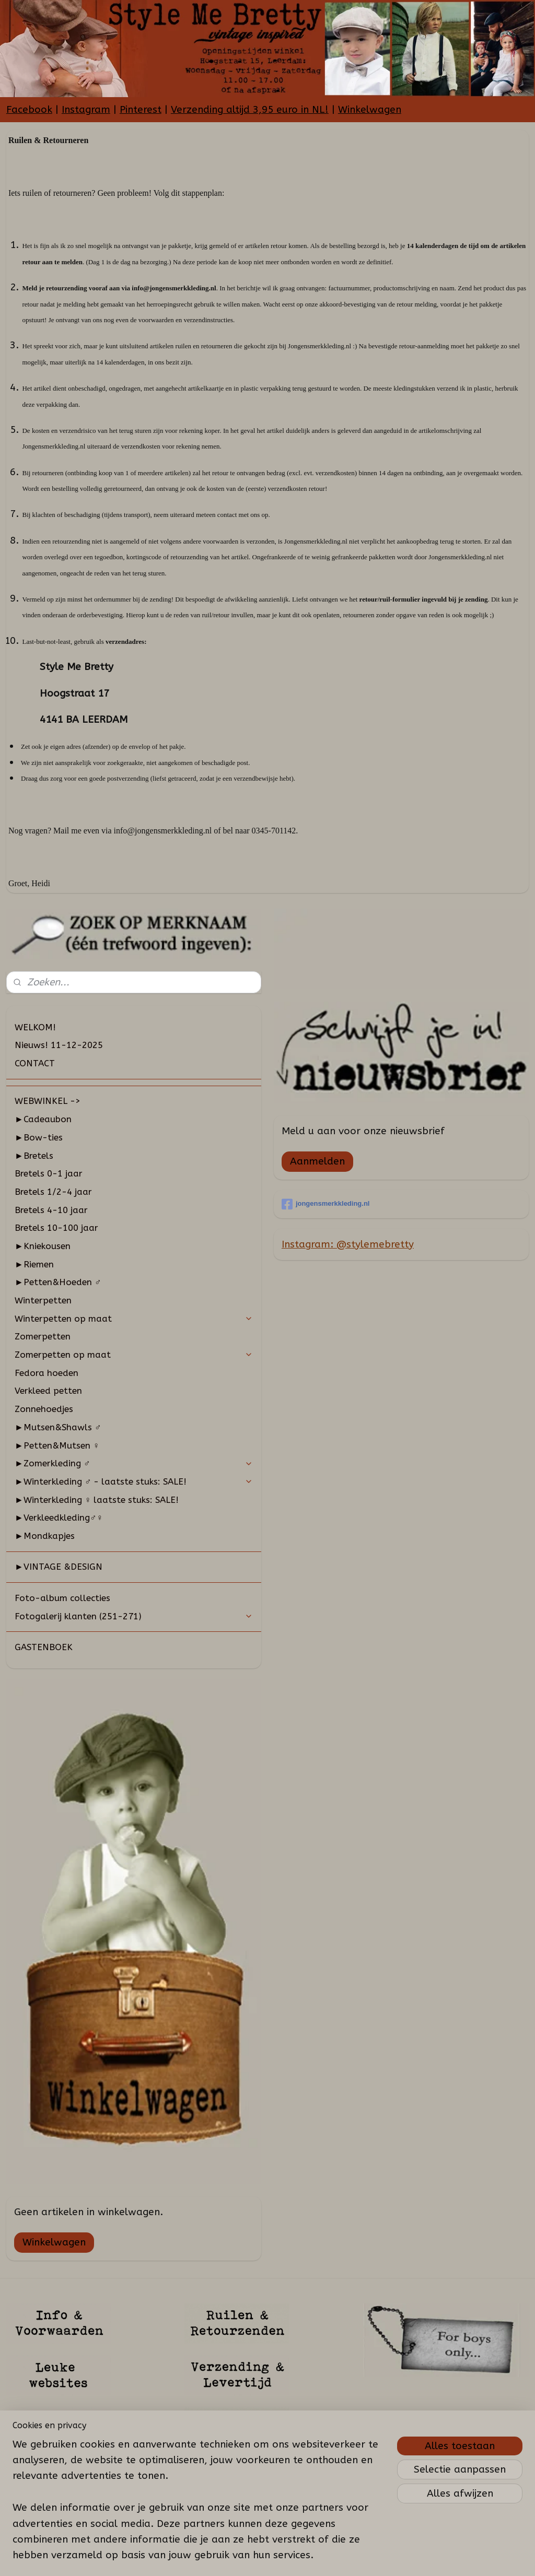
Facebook (29, 109)
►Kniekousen (43, 1246)
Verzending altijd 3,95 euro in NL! (250, 109)
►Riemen (34, 1264)
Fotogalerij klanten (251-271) (134, 1616)
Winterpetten (43, 1300)
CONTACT (35, 1063)
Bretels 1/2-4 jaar (53, 1191)
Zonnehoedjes (44, 1409)
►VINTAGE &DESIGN (58, 1566)
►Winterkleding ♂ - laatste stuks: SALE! (134, 1481)
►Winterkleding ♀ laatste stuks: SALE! (97, 1500)
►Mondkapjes (45, 1536)
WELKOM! (35, 1027)
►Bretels (34, 1155)
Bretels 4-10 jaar (51, 1210)
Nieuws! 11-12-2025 (59, 1045)
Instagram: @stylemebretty (348, 1244)
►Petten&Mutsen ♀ (57, 1445)
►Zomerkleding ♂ (134, 1463)
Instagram (86, 109)
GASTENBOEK (44, 1647)
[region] (199, 2506)
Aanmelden (317, 1161)
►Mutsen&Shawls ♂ (58, 1427)
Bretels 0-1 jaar (49, 1173)
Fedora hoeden (46, 1373)
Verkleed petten (48, 1390)
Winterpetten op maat (134, 1318)
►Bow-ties (39, 1137)
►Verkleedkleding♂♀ (59, 1517)
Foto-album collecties (62, 1598)
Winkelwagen (369, 109)
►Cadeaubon (43, 1119)
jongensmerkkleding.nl (326, 1204)
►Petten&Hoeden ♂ (58, 1282)
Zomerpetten (43, 1336)
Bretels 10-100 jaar (56, 1227)
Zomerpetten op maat (134, 1354)
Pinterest (140, 109)
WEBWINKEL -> (47, 1101)
